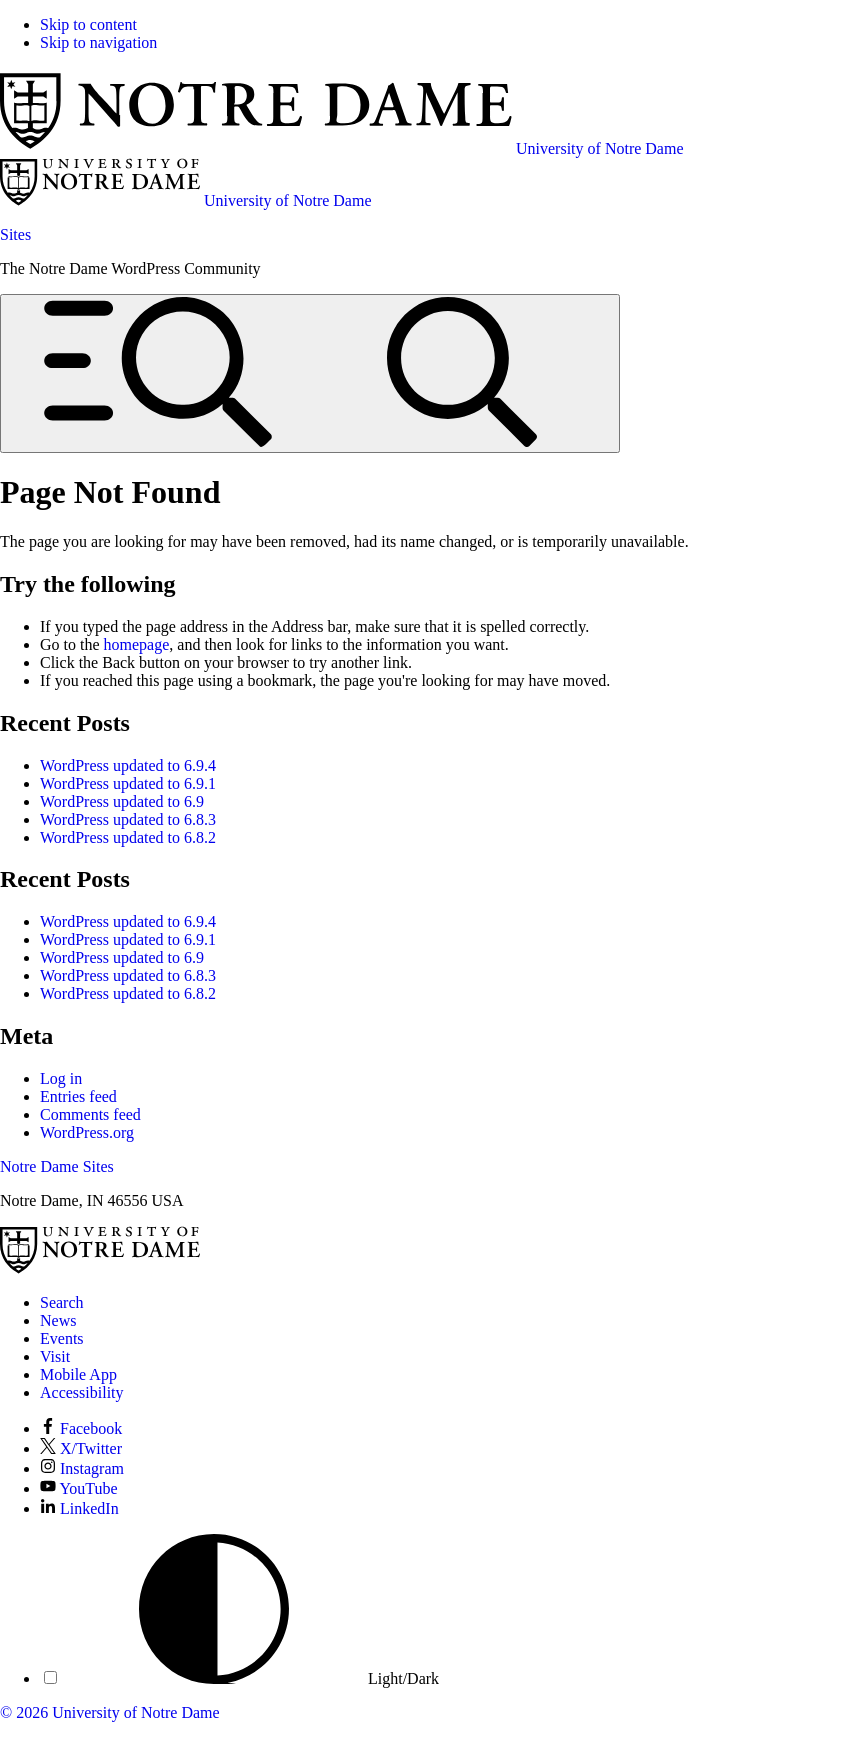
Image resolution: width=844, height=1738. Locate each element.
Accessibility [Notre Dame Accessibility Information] (82, 1392)
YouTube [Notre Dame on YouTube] (79, 1488)
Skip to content (88, 24)
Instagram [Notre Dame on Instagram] (82, 1468)
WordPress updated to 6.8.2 (128, 837)
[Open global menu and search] (310, 373)
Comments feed (90, 1114)
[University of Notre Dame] (100, 1268)
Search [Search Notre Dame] (62, 1302)
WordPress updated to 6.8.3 (128, 819)
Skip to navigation (98, 42)
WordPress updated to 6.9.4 (128, 765)
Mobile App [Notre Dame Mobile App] (78, 1374)
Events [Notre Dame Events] (62, 1338)
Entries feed (78, 1096)
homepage (137, 644)
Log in (61, 1078)
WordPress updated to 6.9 (122, 801)
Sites (15, 234)
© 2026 (24, 1712)
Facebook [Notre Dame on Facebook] (81, 1428)
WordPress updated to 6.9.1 (128, 783)
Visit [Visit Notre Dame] (55, 1356)
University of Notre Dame (136, 1712)
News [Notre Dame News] (58, 1320)
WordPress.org (87, 1132)
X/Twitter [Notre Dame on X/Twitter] (81, 1448)
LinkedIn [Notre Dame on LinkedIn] (79, 1508)
